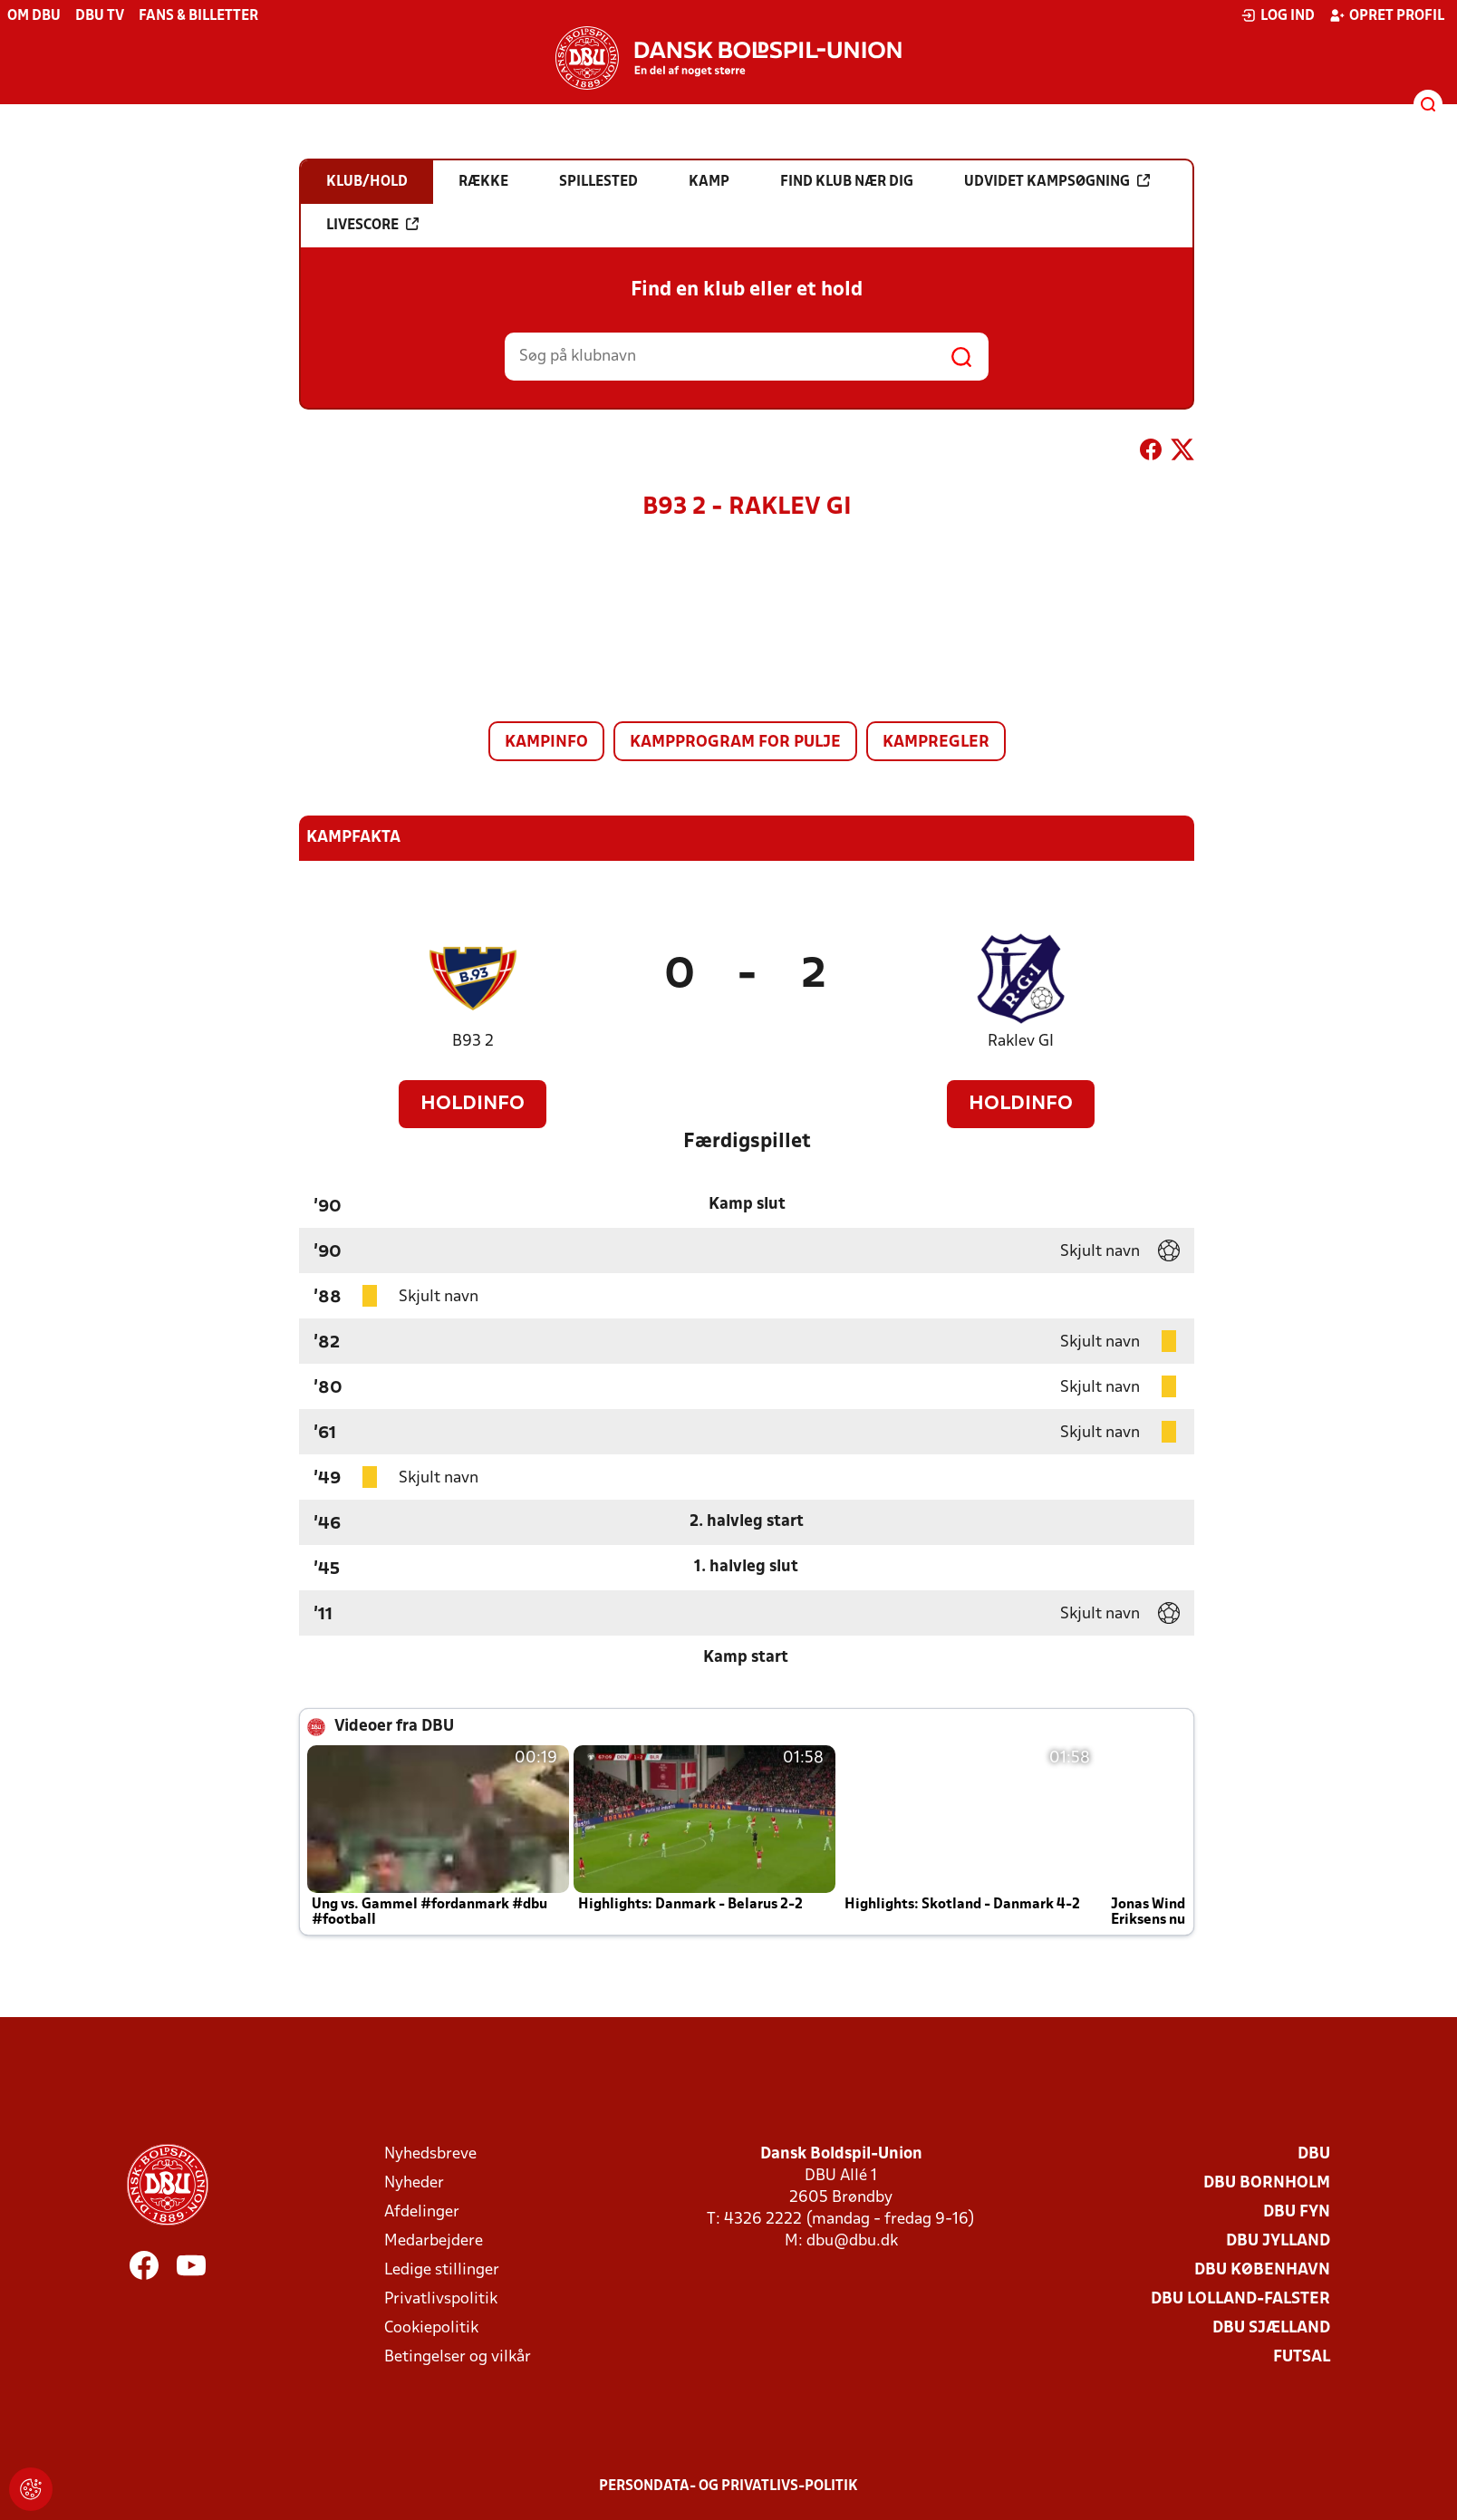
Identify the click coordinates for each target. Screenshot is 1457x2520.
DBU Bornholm (1266, 2183)
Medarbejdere (433, 2241)
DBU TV (99, 16)
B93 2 (473, 1041)
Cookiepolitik (431, 2328)
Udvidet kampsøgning (1057, 181)
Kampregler (936, 742)
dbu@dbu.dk (852, 2241)
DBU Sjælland (1271, 2328)
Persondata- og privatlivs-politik (728, 2486)
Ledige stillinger (441, 2270)
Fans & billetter (198, 16)
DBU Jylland (1278, 2241)
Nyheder (414, 2183)
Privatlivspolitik (440, 2299)
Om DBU (34, 16)
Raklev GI (1021, 1041)
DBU (1314, 2154)
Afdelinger (421, 2212)
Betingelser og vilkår (457, 2357)
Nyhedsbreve (430, 2154)
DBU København (1262, 2270)
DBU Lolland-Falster (1240, 2299)
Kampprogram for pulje (735, 742)
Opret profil (1386, 15)
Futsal (1301, 2357)
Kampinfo (546, 742)
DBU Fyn (1296, 2212)
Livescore (372, 224)
